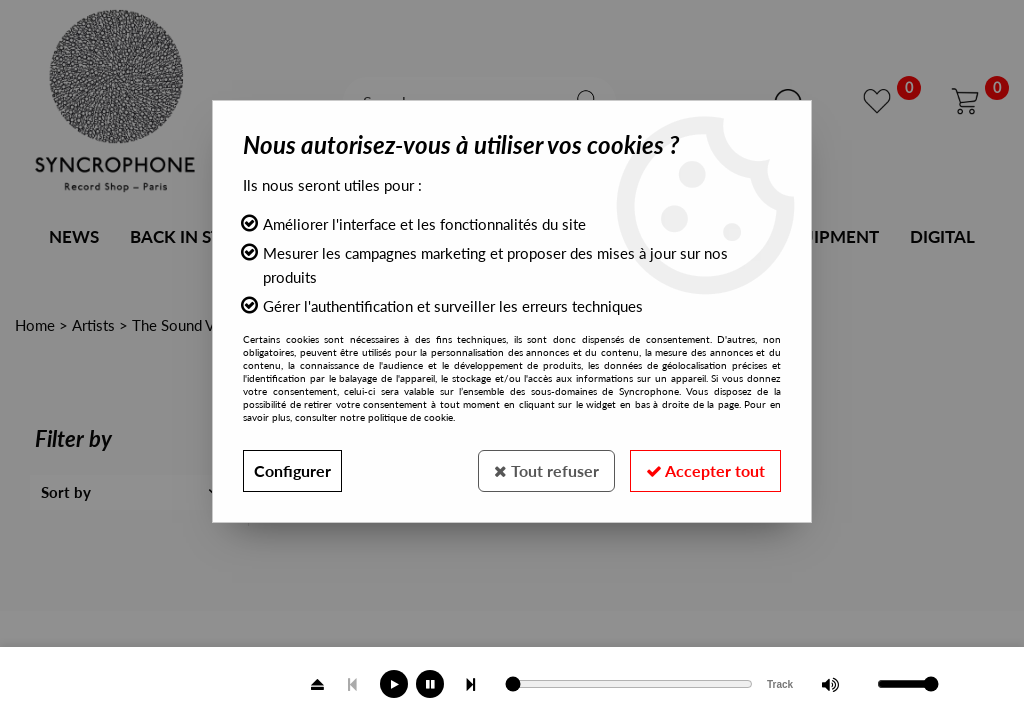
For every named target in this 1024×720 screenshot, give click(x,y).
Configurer (292, 470)
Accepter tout (705, 470)
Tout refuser (546, 470)
